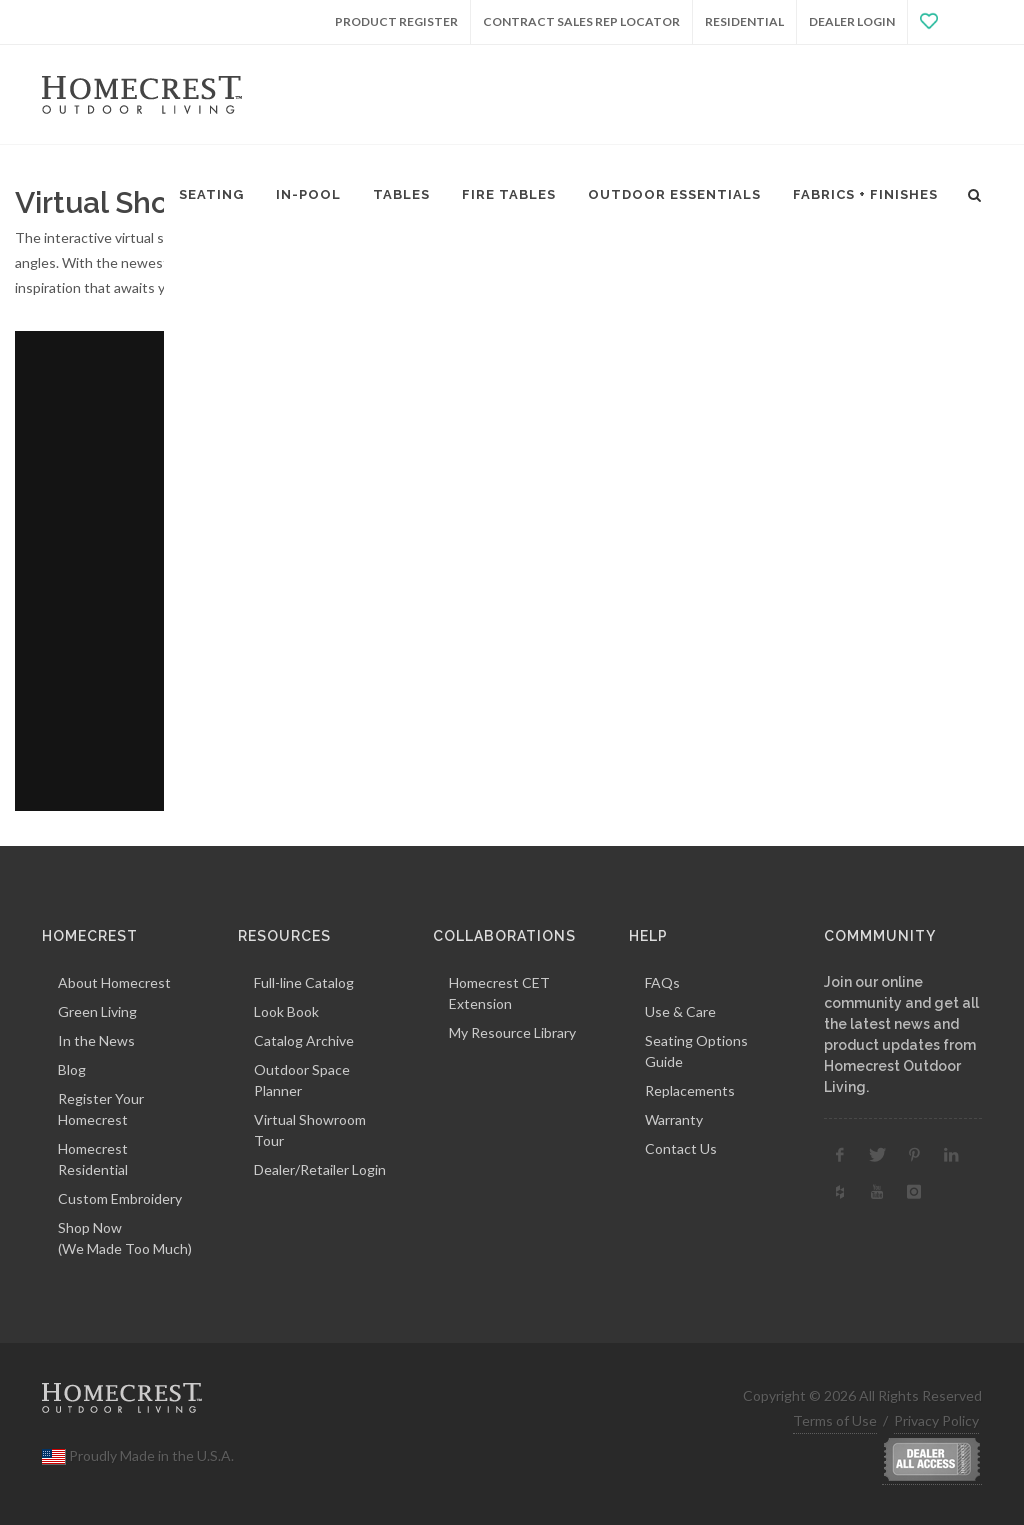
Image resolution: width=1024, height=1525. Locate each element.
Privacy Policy (936, 1420)
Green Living (97, 1011)
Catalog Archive (304, 1040)
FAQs (662, 982)
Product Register (396, 21)
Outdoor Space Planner (302, 1080)
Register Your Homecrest (101, 1109)
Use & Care (680, 1011)
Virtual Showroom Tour (310, 1130)
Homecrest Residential (93, 1159)
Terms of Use (835, 1420)
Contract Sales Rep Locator (581, 21)
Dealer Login (852, 21)
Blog (72, 1069)
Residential (744, 21)
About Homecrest (114, 982)
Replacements (690, 1090)
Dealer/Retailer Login (320, 1169)
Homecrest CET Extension (499, 993)
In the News (96, 1040)
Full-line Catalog (304, 982)
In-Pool (308, 194)
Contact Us (681, 1148)
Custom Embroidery (120, 1198)
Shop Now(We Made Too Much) (125, 1238)
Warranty (674, 1119)
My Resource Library (512, 1032)
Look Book (286, 1011)
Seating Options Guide (696, 1051)
